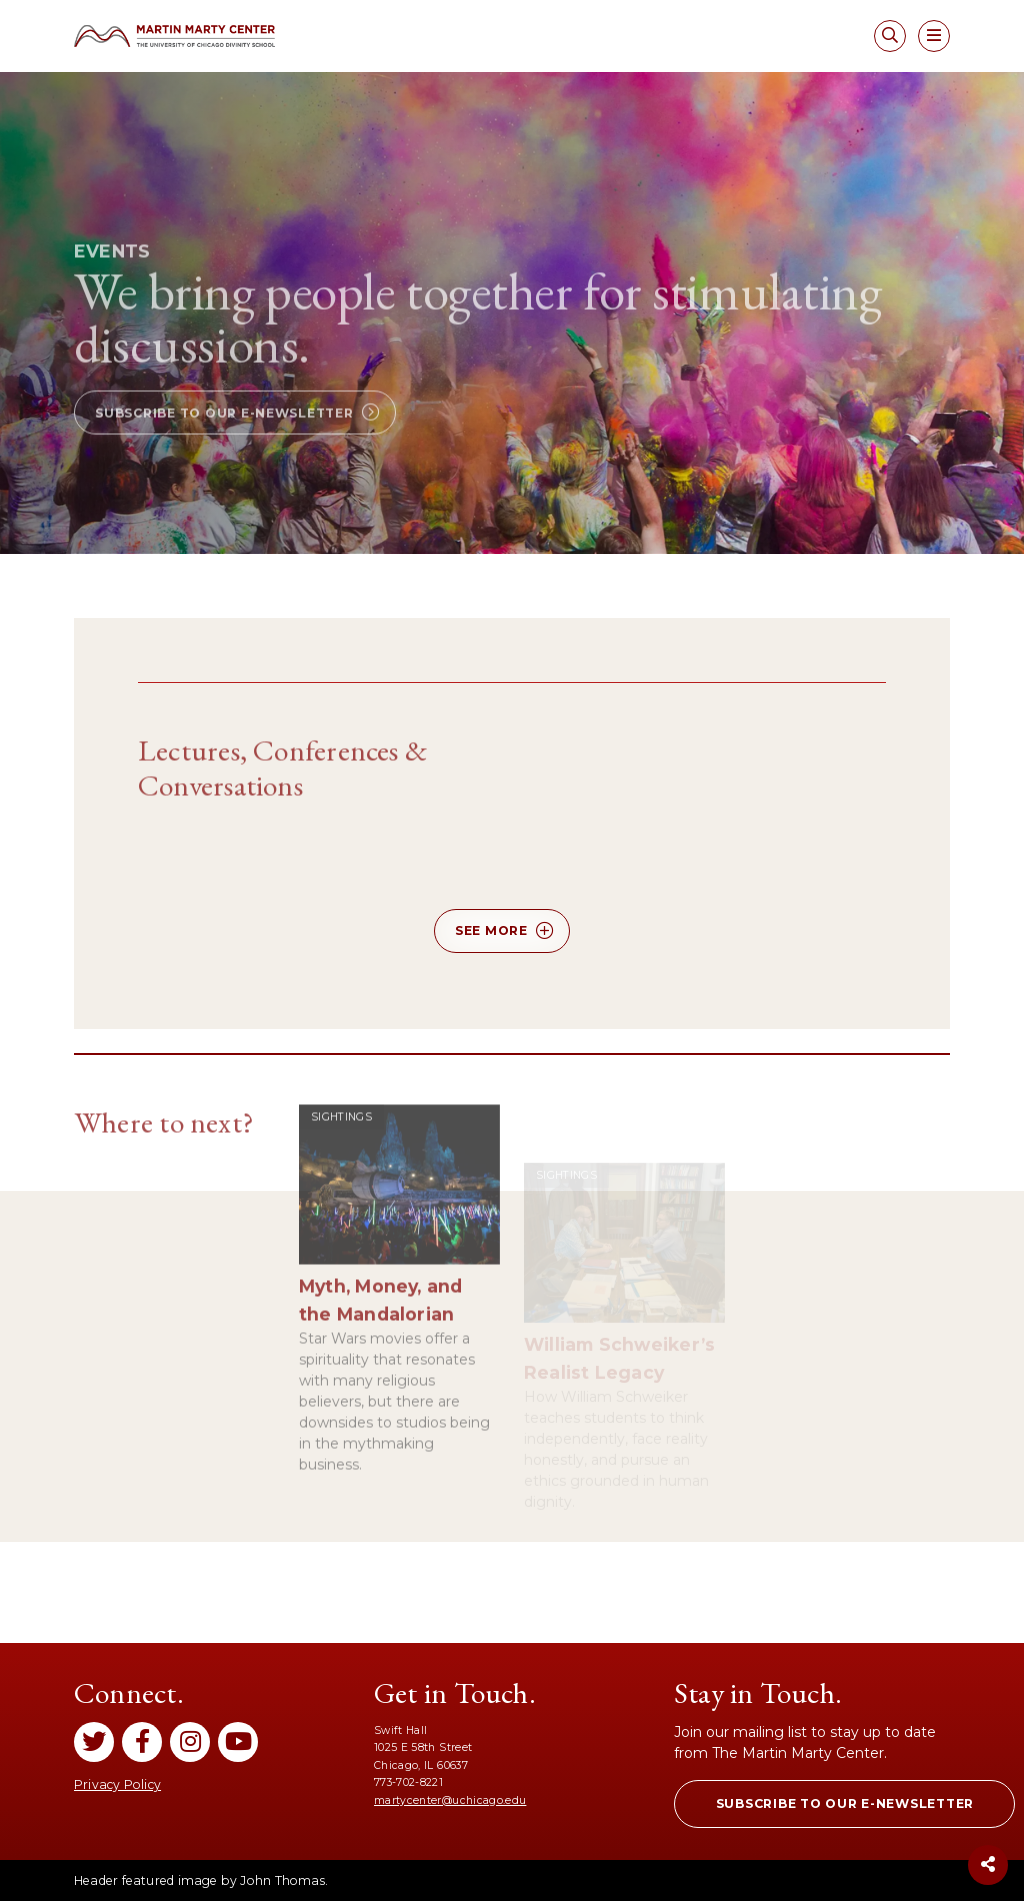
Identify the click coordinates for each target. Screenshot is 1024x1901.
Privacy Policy (117, 1784)
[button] (235, 446)
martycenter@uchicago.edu (450, 1800)
